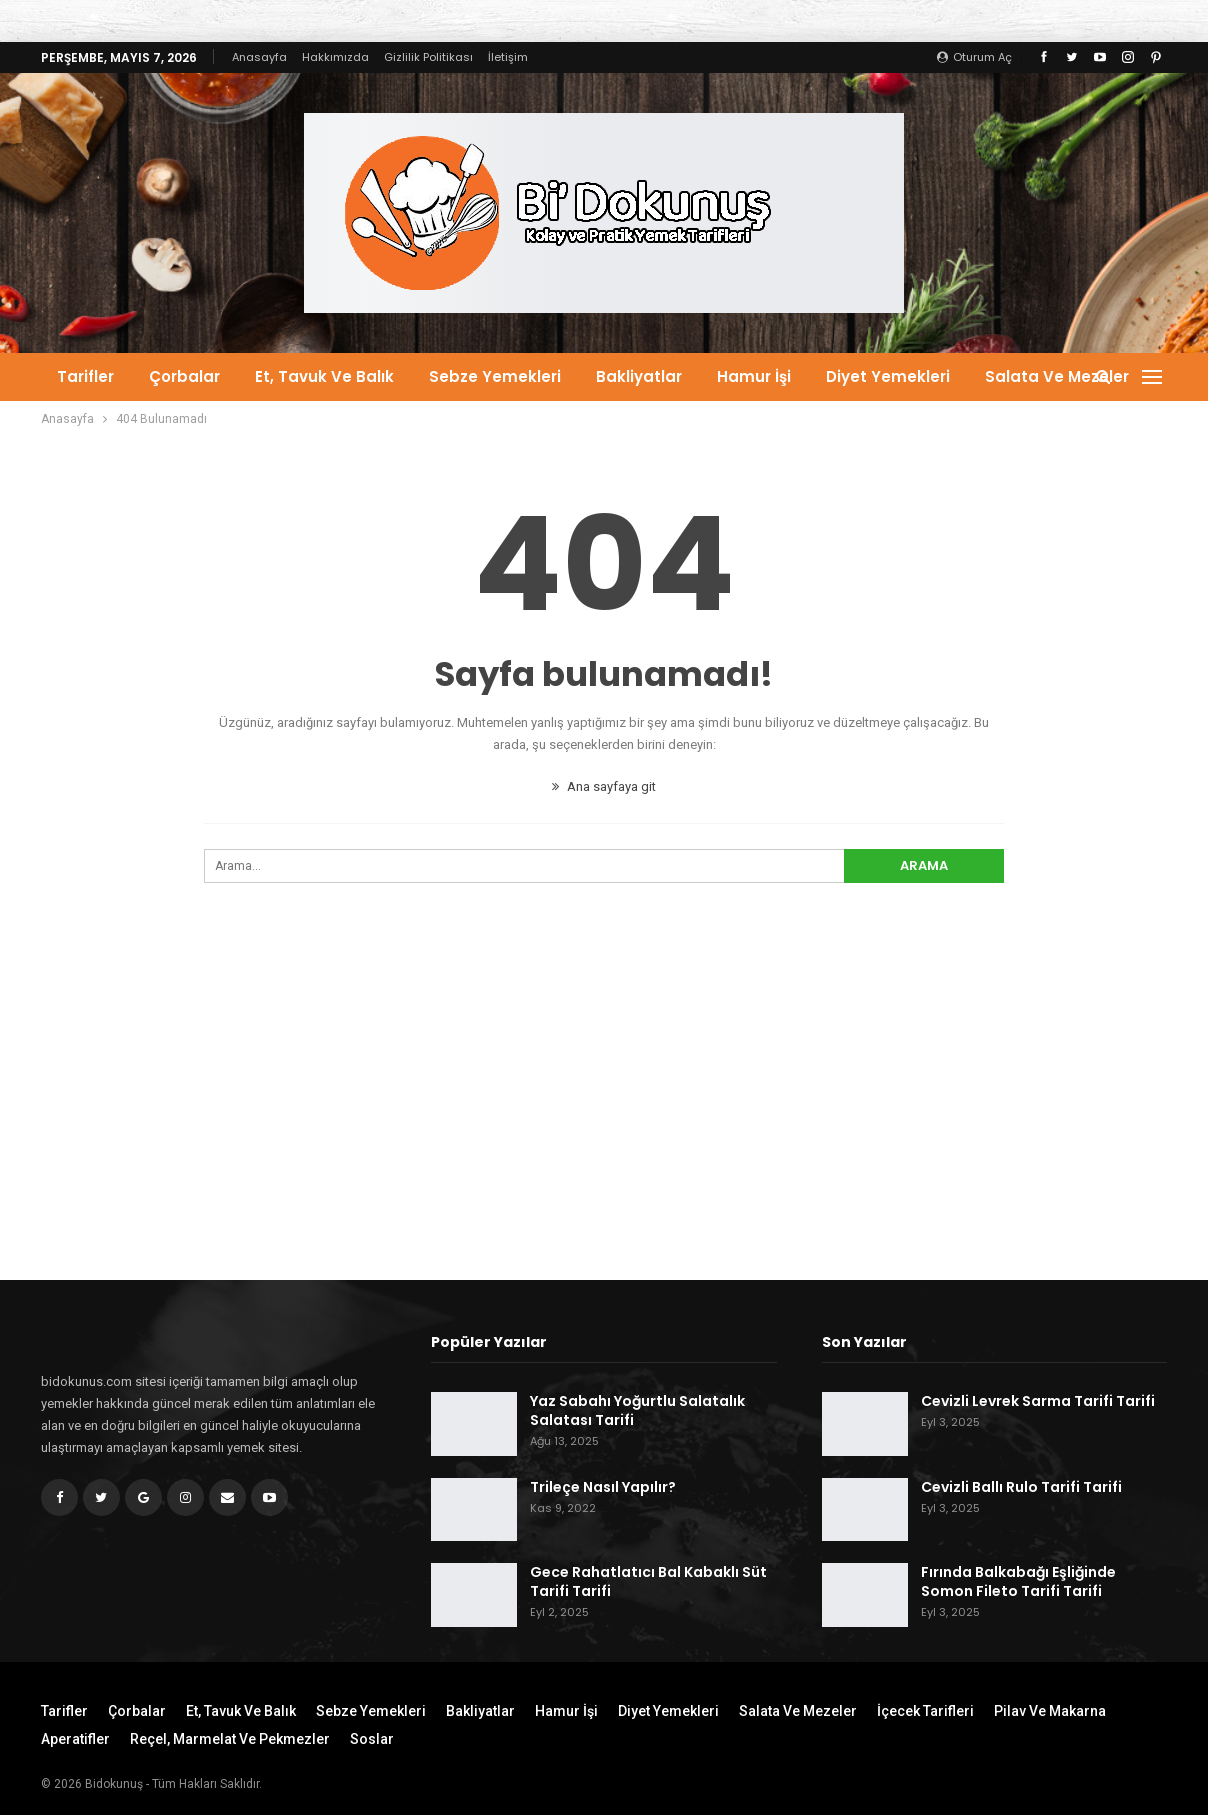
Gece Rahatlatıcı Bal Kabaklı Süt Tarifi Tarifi (648, 1581)
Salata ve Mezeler (1057, 376)
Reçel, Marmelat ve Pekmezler (230, 1739)
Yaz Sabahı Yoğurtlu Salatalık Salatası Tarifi (637, 1410)
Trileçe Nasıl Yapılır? (603, 1487)
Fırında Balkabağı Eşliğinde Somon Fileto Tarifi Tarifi (1018, 1581)
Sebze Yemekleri (495, 376)
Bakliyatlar (639, 376)
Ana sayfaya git (604, 786)
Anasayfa (259, 57)
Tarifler (85, 376)
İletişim (508, 57)
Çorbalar (184, 376)
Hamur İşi (754, 376)
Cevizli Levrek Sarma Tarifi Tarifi (1038, 1401)
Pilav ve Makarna (1050, 1711)
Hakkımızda (335, 57)
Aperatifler (75, 1739)
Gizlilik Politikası (428, 57)
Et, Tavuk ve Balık (324, 376)
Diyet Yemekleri (888, 376)
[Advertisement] (604, 1117)
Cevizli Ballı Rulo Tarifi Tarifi (1021, 1487)
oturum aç (974, 57)
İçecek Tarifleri (925, 1711)
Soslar (372, 1739)
